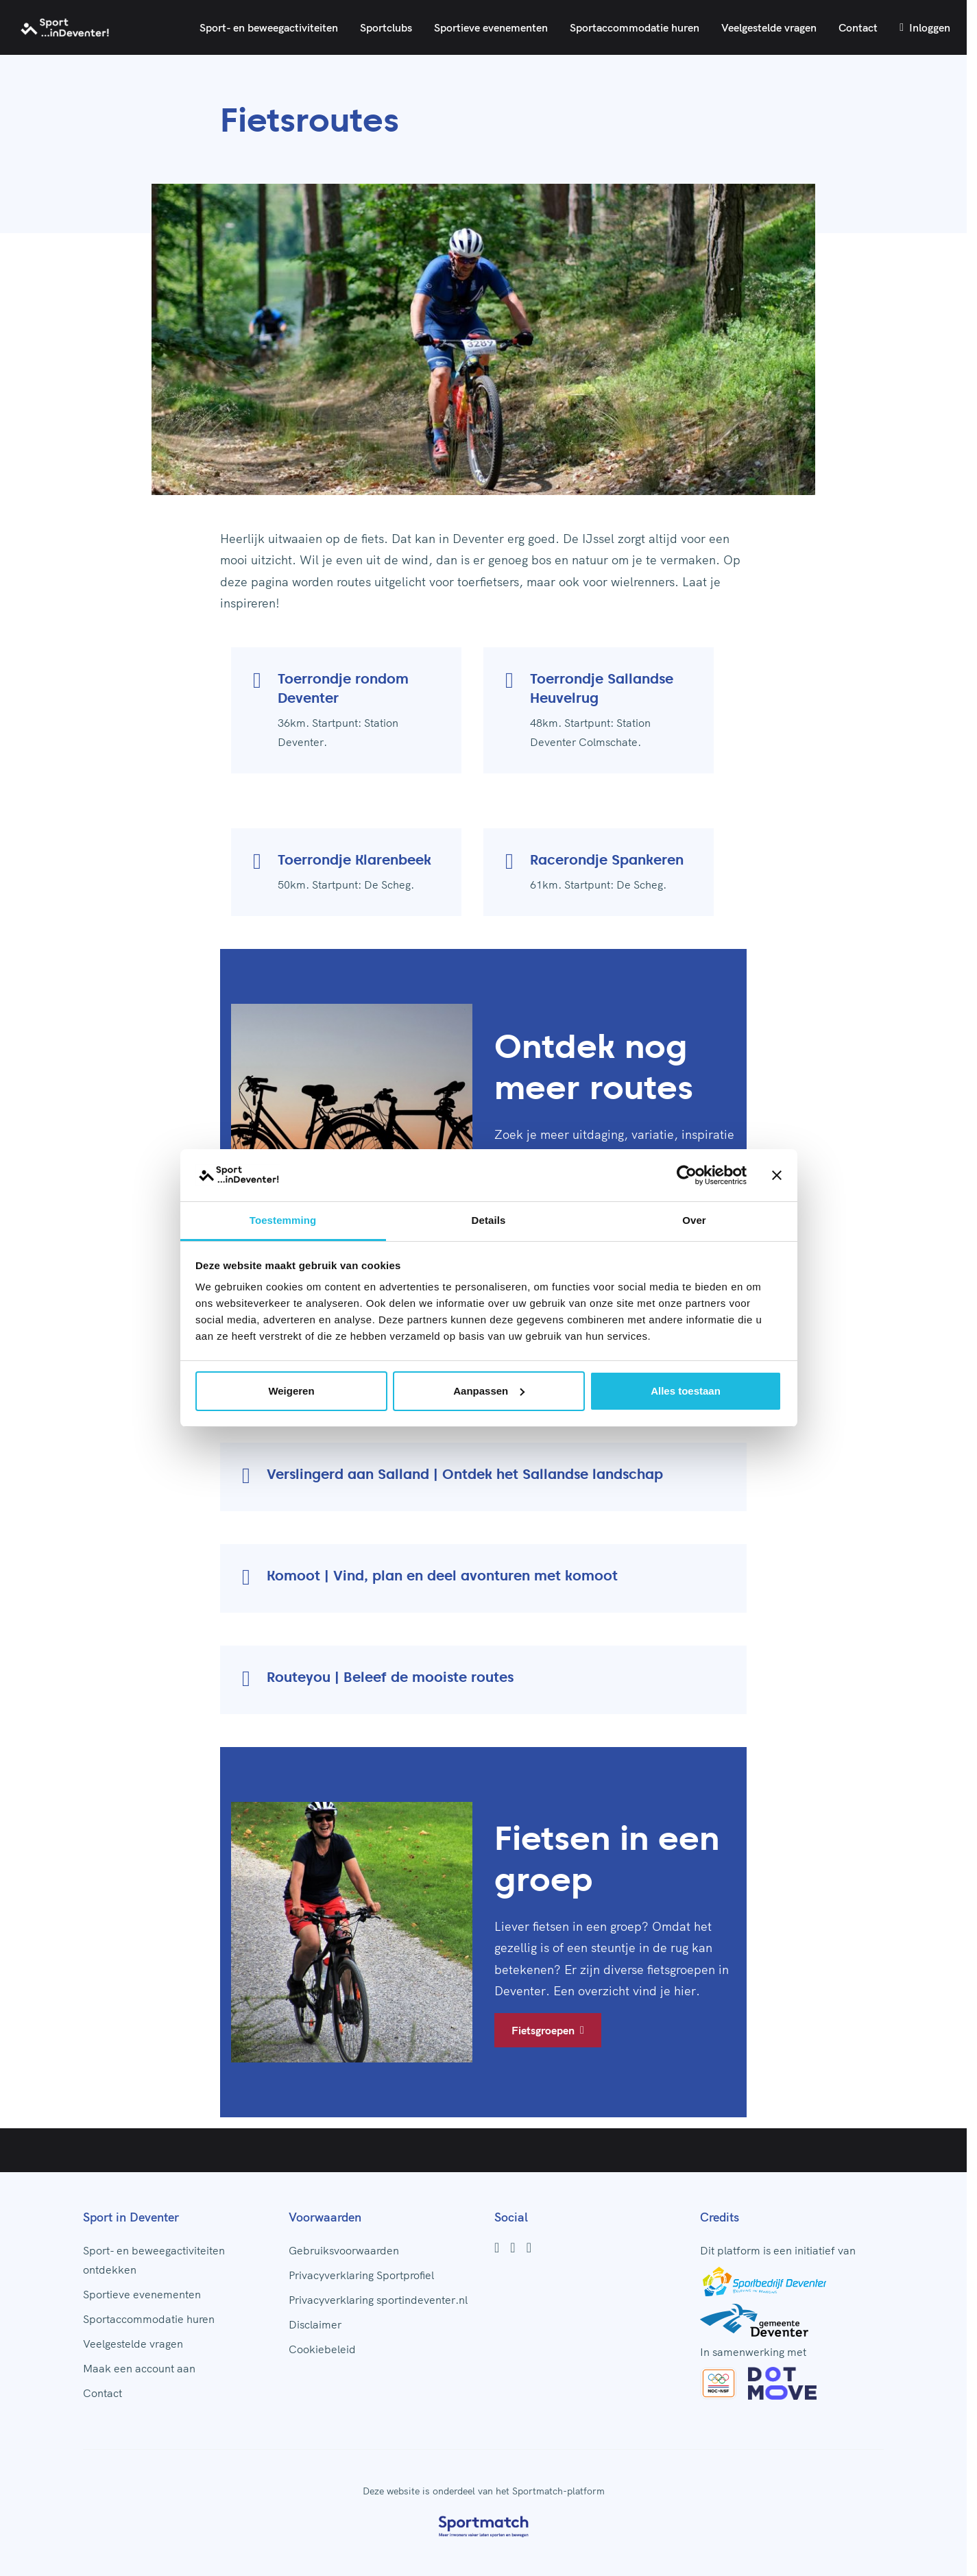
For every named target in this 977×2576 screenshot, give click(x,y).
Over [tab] (694, 1220)
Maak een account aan (139, 2368)
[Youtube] (529, 2247)
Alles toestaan (686, 1391)
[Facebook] (496, 2247)
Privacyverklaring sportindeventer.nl (378, 2300)
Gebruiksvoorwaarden (344, 2250)
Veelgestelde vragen (769, 27)
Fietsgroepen (547, 2030)
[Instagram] (512, 2247)
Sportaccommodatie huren (634, 27)
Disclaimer (315, 2324)
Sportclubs (386, 27)
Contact (858, 27)
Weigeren (291, 1391)
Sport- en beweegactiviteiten (269, 27)
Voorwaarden (325, 2217)
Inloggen (925, 27)
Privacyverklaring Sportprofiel (361, 2275)
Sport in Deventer (131, 2217)
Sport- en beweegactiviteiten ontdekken (154, 2259)
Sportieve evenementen (491, 27)
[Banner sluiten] (777, 1175)
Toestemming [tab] (283, 1220)
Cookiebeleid (322, 2349)
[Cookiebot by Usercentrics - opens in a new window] (687, 1175)
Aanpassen (488, 1391)
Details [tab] (489, 1220)
